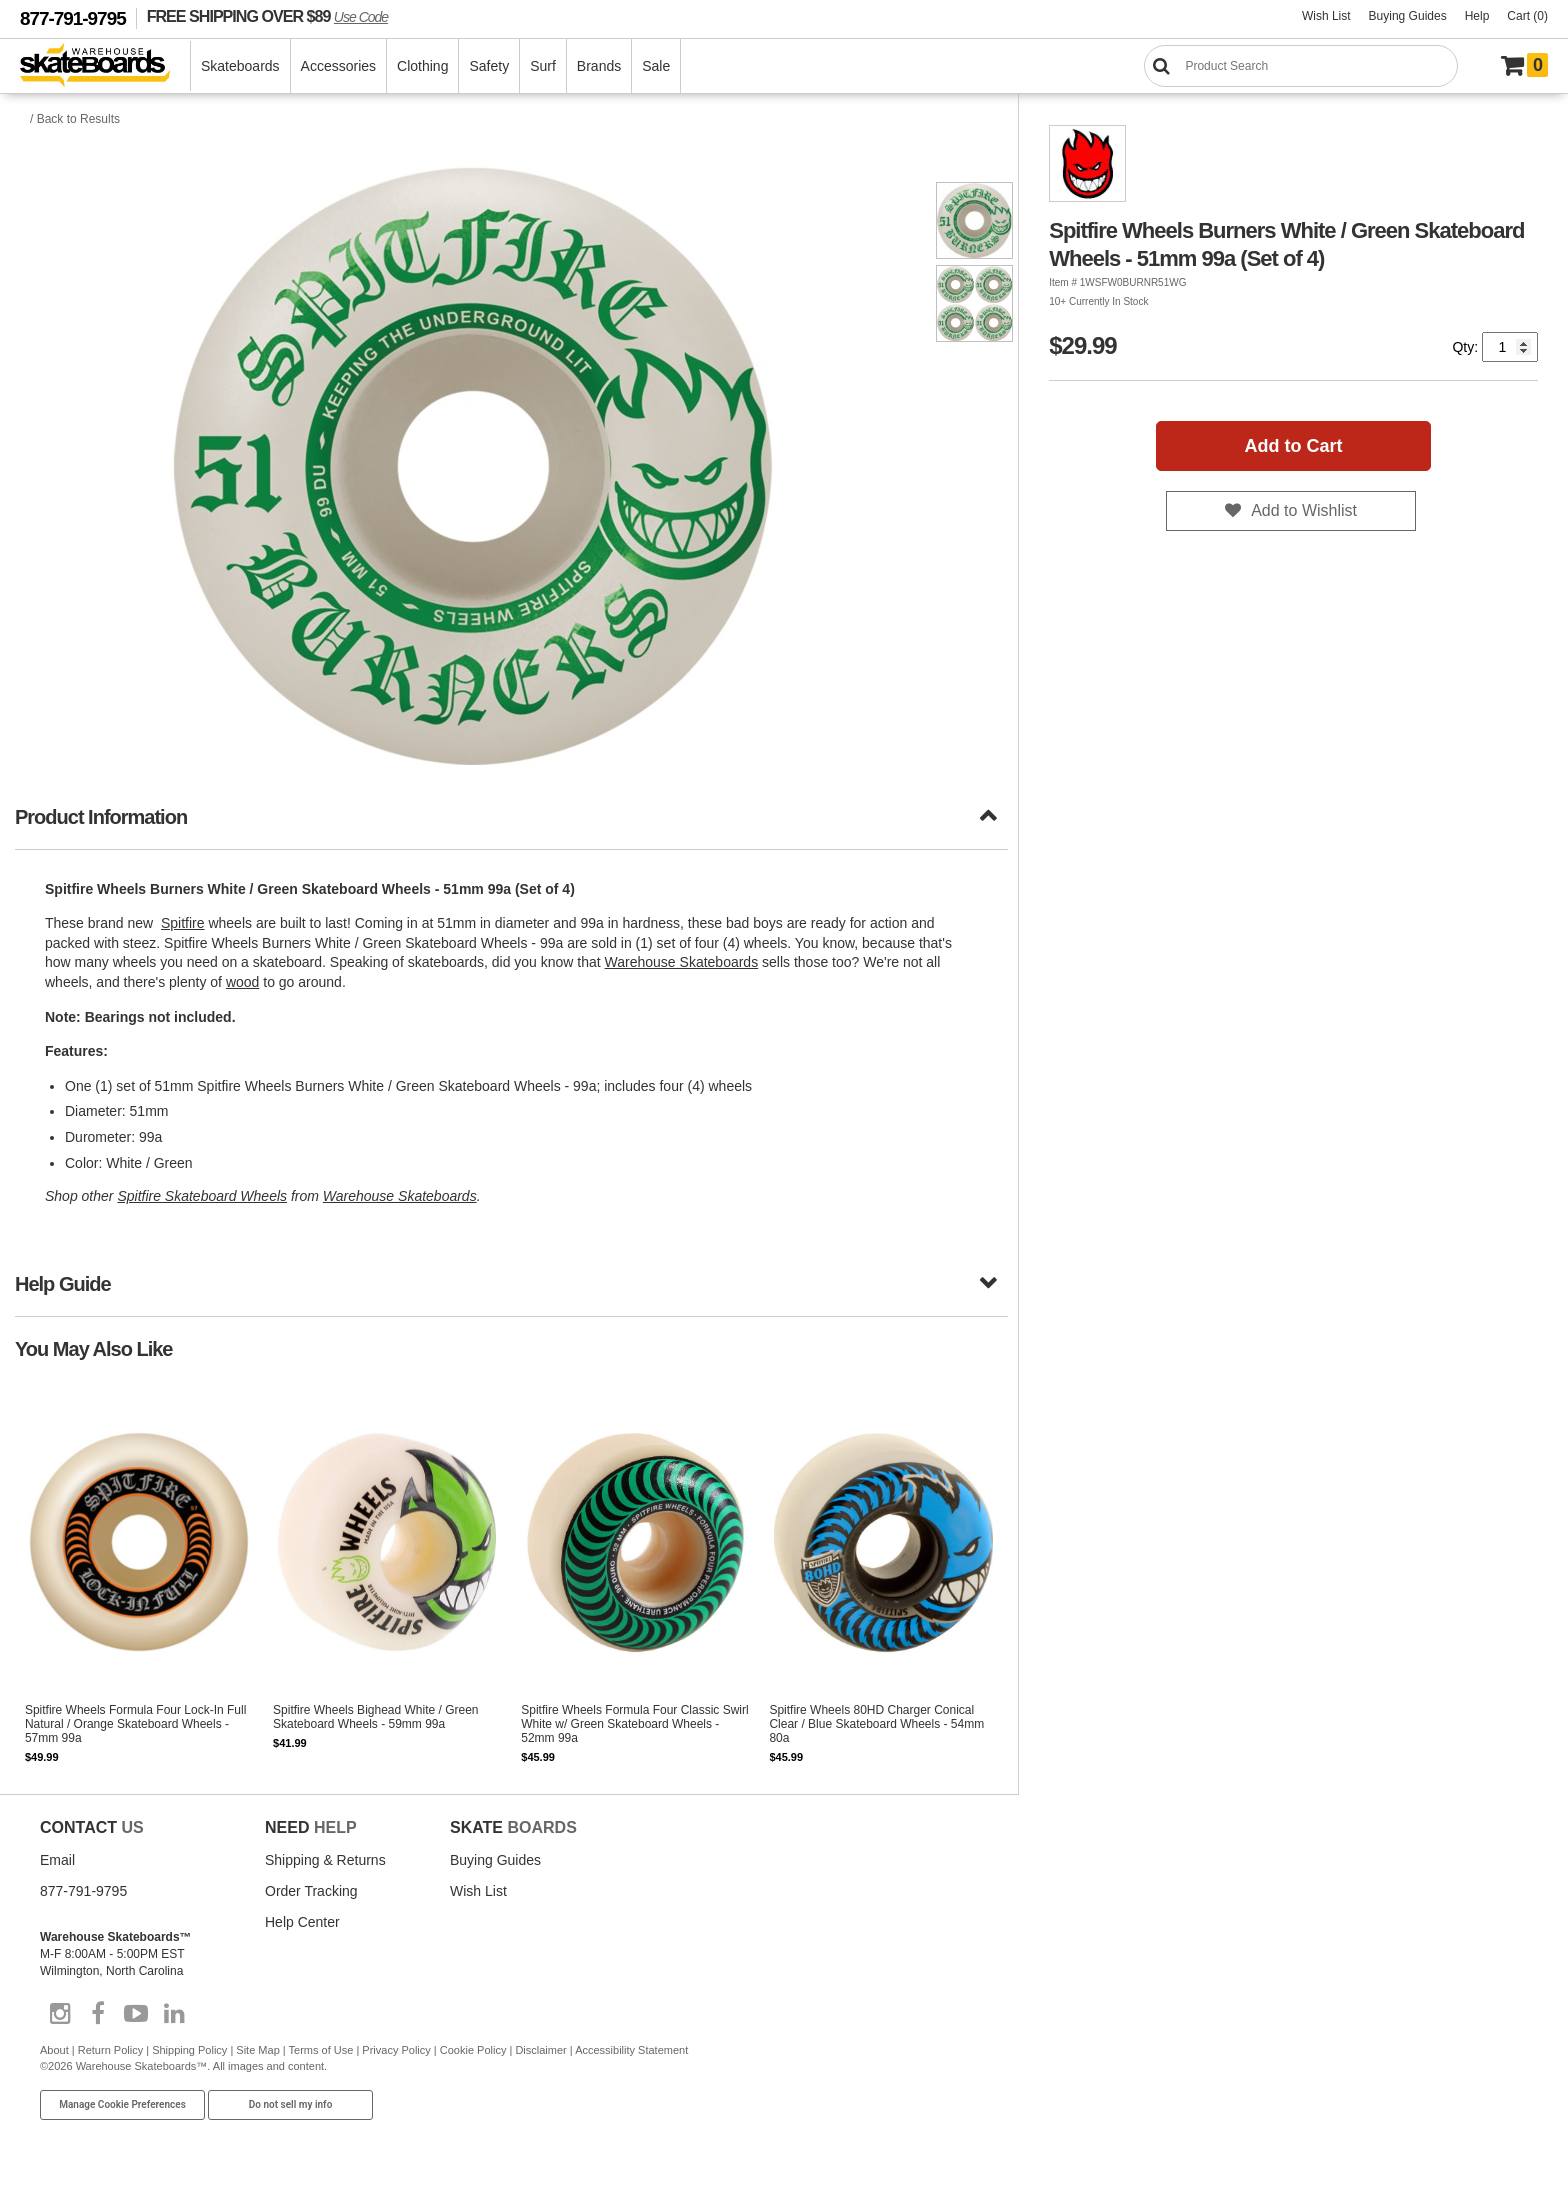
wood (242, 982)
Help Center (302, 1922)
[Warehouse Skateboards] (105, 66)
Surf (543, 66)
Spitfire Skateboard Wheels (202, 1196)
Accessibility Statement (631, 2050)
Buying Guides (1408, 16)
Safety (489, 66)
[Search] (1301, 66)
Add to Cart (1294, 446)
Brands (599, 66)
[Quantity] (1510, 347)
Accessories (338, 66)
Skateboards (240, 66)
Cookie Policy (473, 2050)
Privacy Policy (396, 2050)
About (54, 2050)
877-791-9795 (73, 18)
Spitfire (183, 923)
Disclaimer (540, 2050)
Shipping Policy (189, 2050)
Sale (656, 66)
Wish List (1326, 16)
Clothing (422, 66)
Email (57, 1860)
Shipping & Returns (325, 1860)
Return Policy (110, 2050)
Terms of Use (321, 2050)
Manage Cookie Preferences (122, 2104)
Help (1477, 16)
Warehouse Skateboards (682, 962)
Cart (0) (1527, 16)
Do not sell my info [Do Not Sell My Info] (291, 2104)
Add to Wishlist (1304, 510)
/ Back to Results (75, 119)
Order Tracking (311, 1891)
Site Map (257, 2050)
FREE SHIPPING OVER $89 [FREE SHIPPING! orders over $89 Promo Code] (267, 16)
